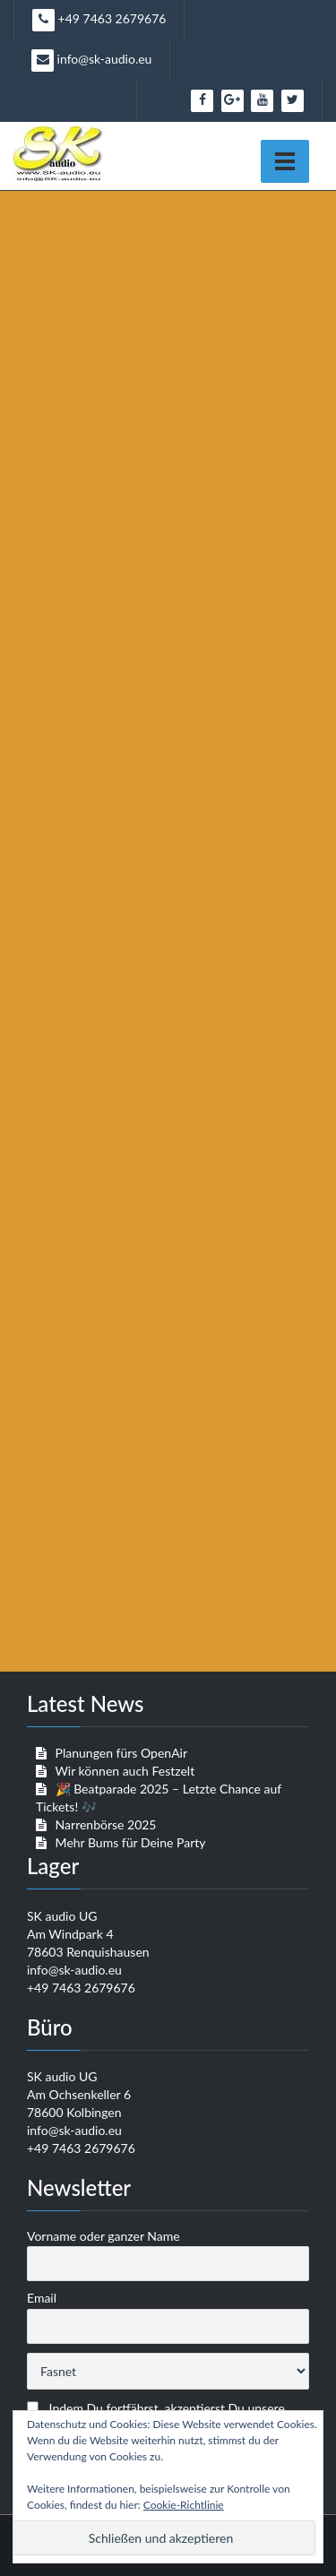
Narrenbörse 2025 (106, 1824)
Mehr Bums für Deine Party (131, 1842)
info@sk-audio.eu (91, 60)
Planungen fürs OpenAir (121, 1752)
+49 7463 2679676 (99, 20)
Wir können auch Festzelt (124, 1770)
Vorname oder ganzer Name (103, 2235)
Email (41, 2297)
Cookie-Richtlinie (183, 2504)
